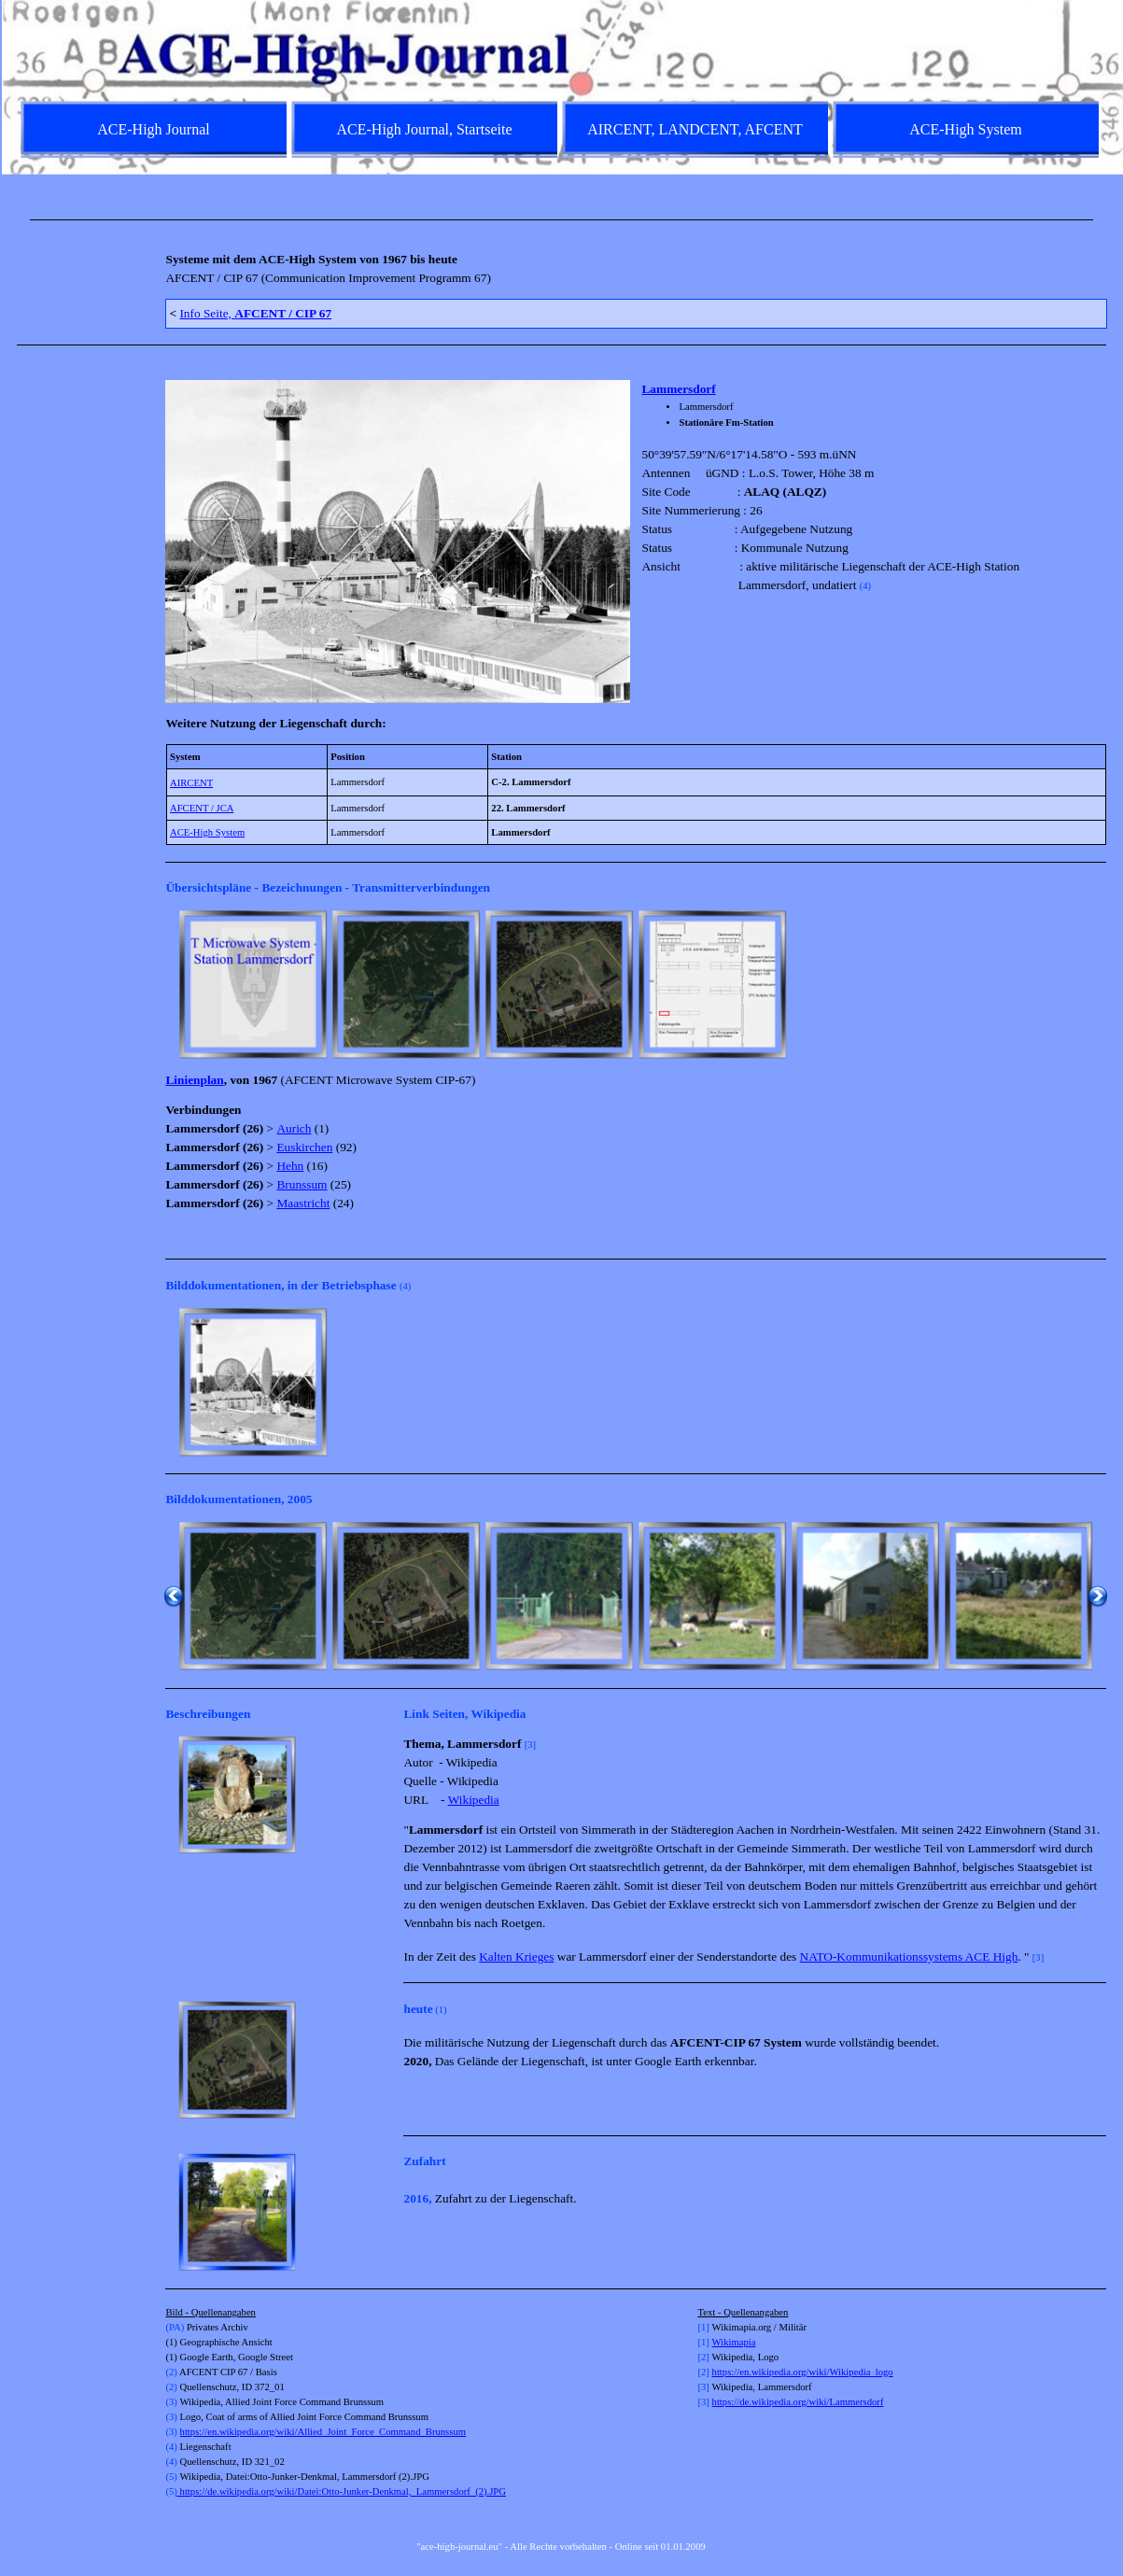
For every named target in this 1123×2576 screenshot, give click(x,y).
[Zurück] (173, 984)
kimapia (739, 2342)
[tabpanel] (562, 219)
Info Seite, (255, 313)
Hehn (289, 1166)
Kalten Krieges (516, 1957)
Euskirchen (304, 1147)
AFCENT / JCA (202, 808)
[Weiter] (1098, 984)
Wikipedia (473, 1800)
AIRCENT (191, 783)
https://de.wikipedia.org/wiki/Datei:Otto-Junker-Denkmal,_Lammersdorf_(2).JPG (340, 2491)
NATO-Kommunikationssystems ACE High (909, 1957)
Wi (718, 2342)
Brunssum (301, 1184)
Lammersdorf (678, 389)
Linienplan (194, 1080)
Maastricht (303, 1203)
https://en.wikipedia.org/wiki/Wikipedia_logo (802, 2372)
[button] (253, 984)
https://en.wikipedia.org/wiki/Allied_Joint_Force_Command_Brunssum (323, 2432)
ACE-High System (207, 832)
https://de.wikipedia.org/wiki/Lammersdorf (798, 2402)
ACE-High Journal (153, 129)
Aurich (293, 1128)
